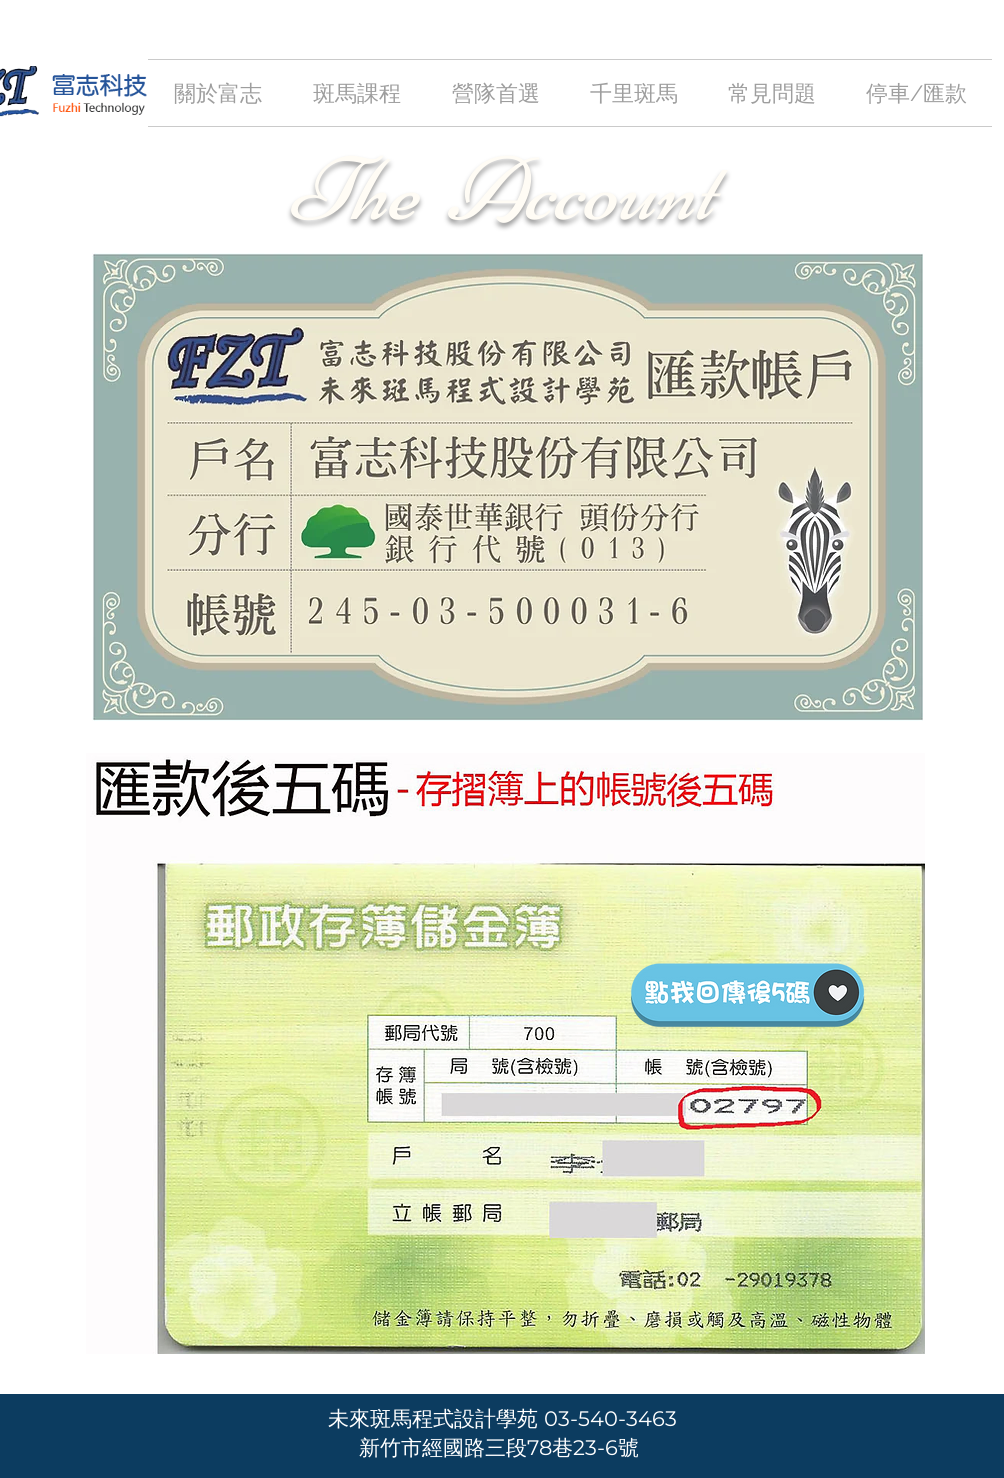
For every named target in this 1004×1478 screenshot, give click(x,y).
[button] (356, 93)
